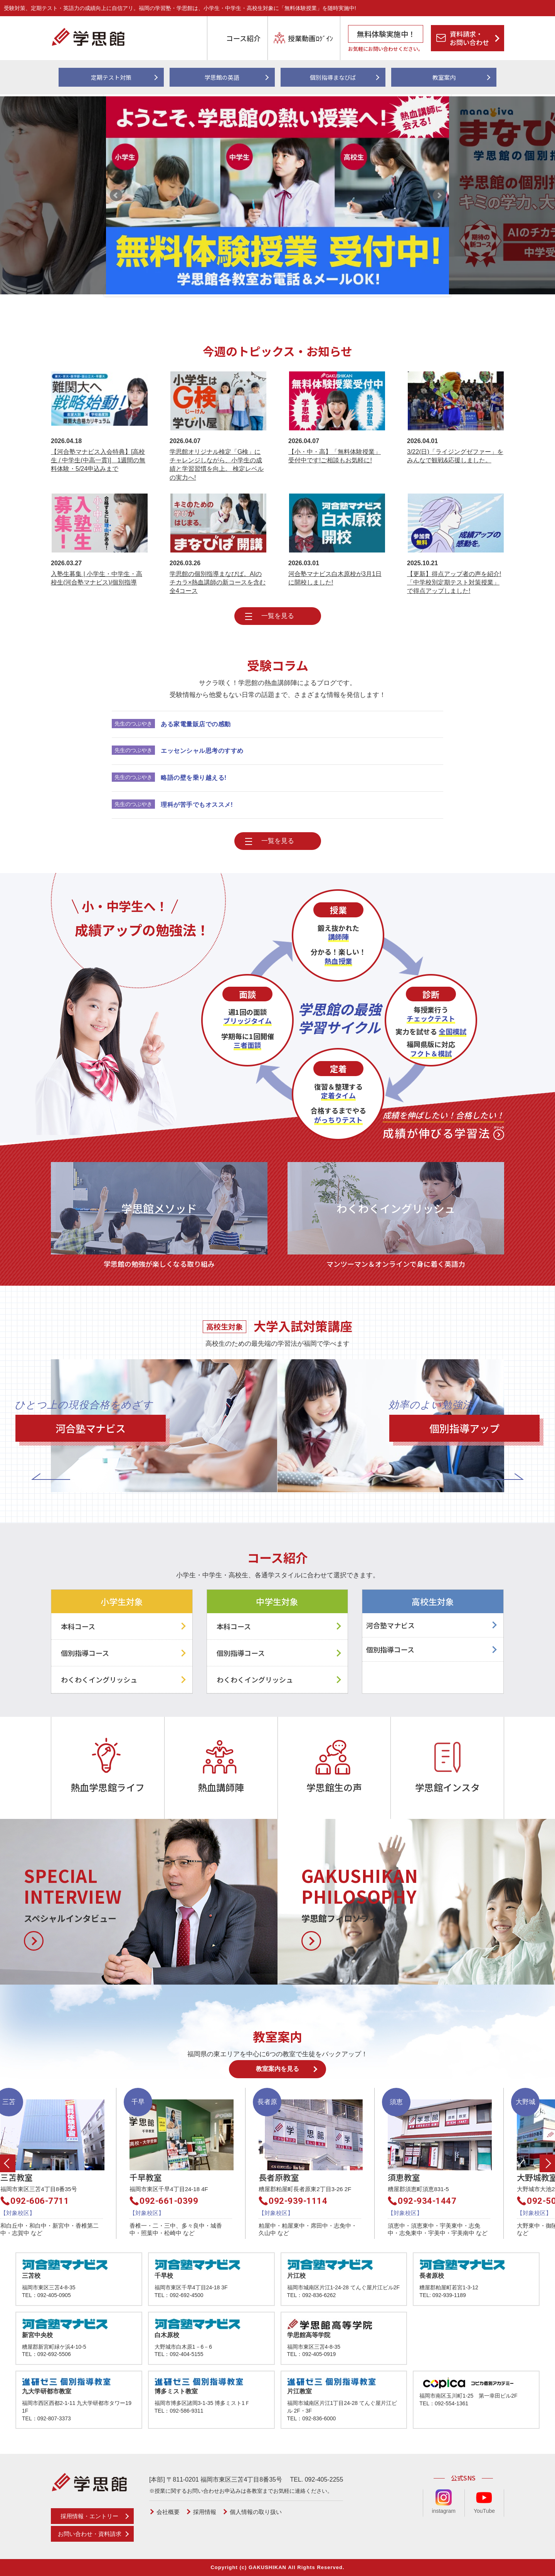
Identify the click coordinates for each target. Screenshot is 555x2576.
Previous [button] (7, 2163)
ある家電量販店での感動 (196, 724)
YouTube (484, 2501)
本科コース (78, 1626)
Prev (116, 195)
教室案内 (444, 77)
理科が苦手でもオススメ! (197, 804)
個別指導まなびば (333, 77)
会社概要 (168, 2512)
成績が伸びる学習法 (443, 1124)
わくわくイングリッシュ (99, 1679)
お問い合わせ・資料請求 (89, 2534)
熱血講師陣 (221, 1787)
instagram (444, 2501)
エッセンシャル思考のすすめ (202, 750)
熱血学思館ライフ (108, 1787)
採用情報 (204, 2512)
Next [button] (547, 2163)
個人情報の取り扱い (256, 2512)
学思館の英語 (222, 77)
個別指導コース (85, 1653)
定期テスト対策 (111, 77)
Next (439, 195)
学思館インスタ (447, 1787)
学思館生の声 (334, 1787)
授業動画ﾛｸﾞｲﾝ (310, 38)
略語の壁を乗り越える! (194, 777)
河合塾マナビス (390, 1625)
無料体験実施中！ (386, 34)
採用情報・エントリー (89, 2516)
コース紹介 (243, 38)
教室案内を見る (277, 2069)
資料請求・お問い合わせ (469, 38)
